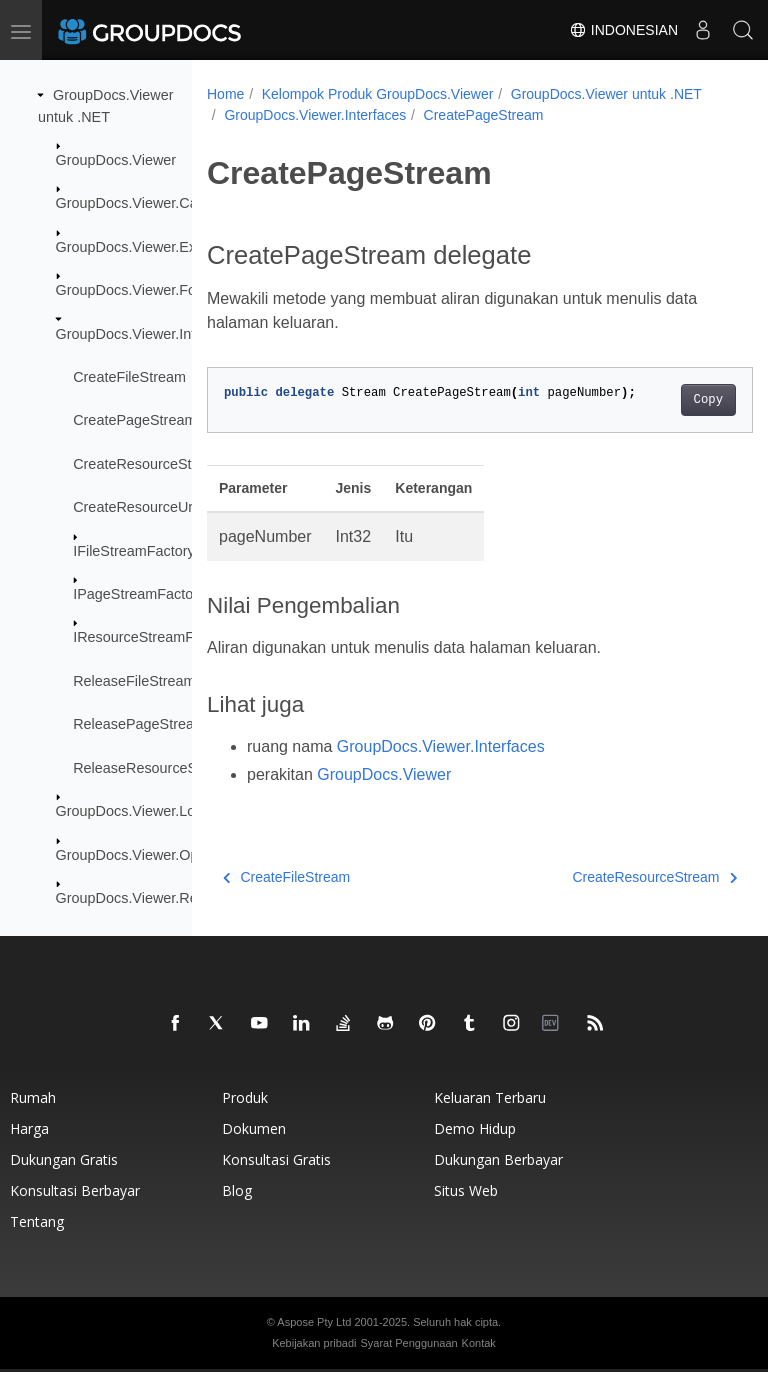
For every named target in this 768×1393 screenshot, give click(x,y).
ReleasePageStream (139, 724)
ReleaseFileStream (134, 681)
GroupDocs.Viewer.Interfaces (149, 333)
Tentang (37, 1242)
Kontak (479, 1364)
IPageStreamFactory (139, 594)
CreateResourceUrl (134, 507)
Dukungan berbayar (498, 1180)
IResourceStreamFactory (153, 637)
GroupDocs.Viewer (116, 160)
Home (225, 94)
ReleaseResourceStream (153, 768)
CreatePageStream (134, 420)
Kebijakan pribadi (314, 1364)
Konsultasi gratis (276, 1180)
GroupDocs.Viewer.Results (142, 898)
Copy (669, 421)
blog (237, 1211)
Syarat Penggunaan (408, 1364)
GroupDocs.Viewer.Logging (143, 811)
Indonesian (623, 30)
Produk (245, 1118)
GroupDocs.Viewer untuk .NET (319, 115)
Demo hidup (475, 1149)
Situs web (466, 1211)
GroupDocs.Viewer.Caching (144, 203)
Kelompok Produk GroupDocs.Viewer (378, 94)
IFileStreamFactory (134, 550)
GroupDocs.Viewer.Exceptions (153, 247)
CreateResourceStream (148, 464)
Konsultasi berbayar (75, 1211)
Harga (29, 1149)
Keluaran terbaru (490, 1118)
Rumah (33, 1118)
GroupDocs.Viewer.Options (142, 854)
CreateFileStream (129, 377)
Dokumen (254, 1149)
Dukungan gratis (64, 1180)
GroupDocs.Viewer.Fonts (136, 290)
